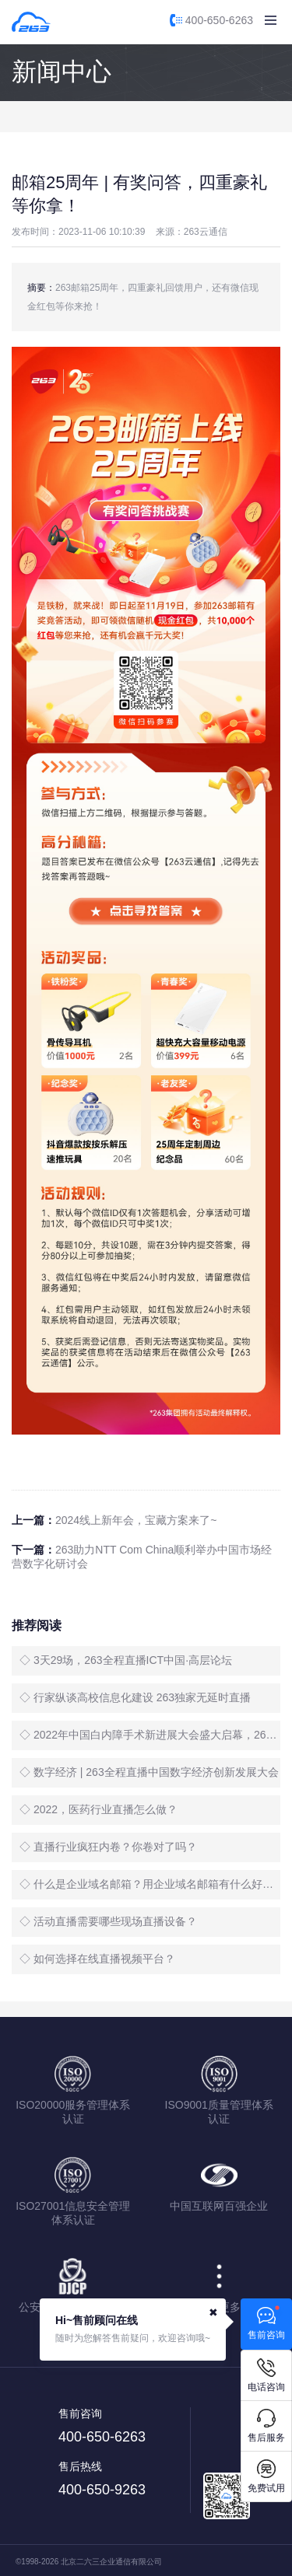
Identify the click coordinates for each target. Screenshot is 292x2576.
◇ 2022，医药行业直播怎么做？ (98, 1809)
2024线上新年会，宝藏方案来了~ (135, 1520)
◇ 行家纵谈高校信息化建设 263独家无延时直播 (135, 1697)
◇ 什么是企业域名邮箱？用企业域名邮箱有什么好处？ (149, 1884)
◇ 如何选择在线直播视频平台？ (97, 1958)
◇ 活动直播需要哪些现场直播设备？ (108, 1921)
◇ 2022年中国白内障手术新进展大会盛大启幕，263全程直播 (149, 1734)
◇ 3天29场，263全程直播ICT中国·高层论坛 (125, 1660)
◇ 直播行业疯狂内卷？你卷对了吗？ (108, 1846)
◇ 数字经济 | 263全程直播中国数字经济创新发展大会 (149, 1772)
